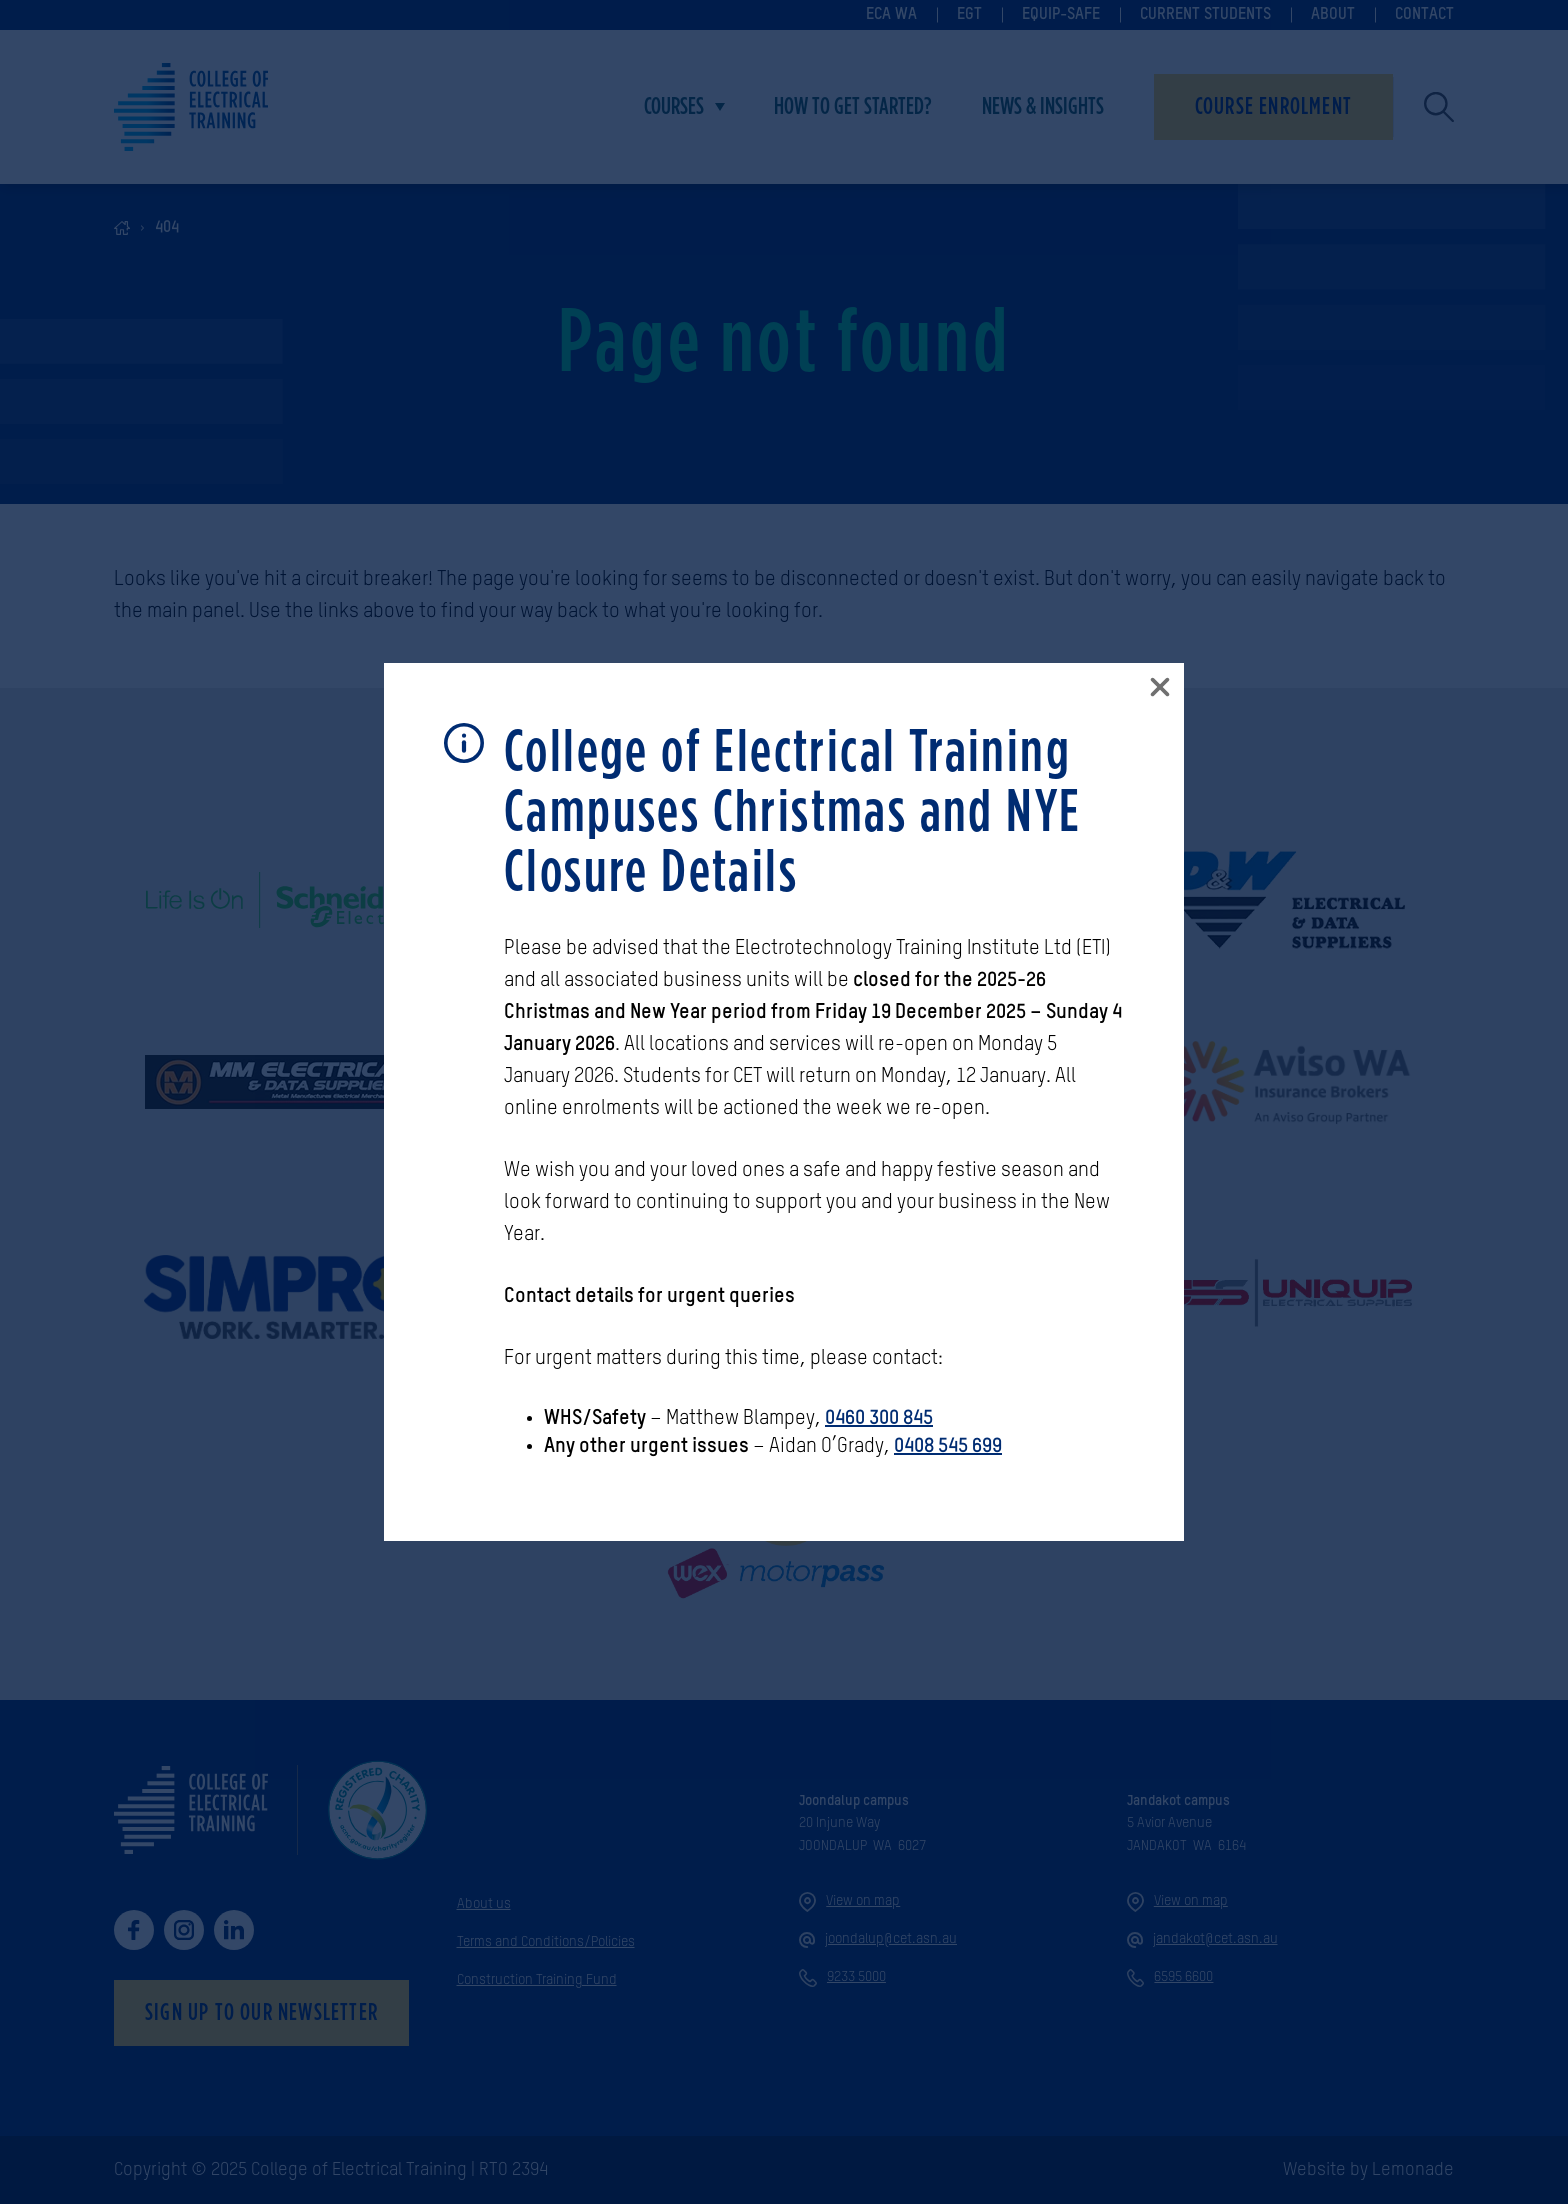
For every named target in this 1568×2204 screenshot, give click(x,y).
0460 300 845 (879, 1419)
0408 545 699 (948, 1447)
